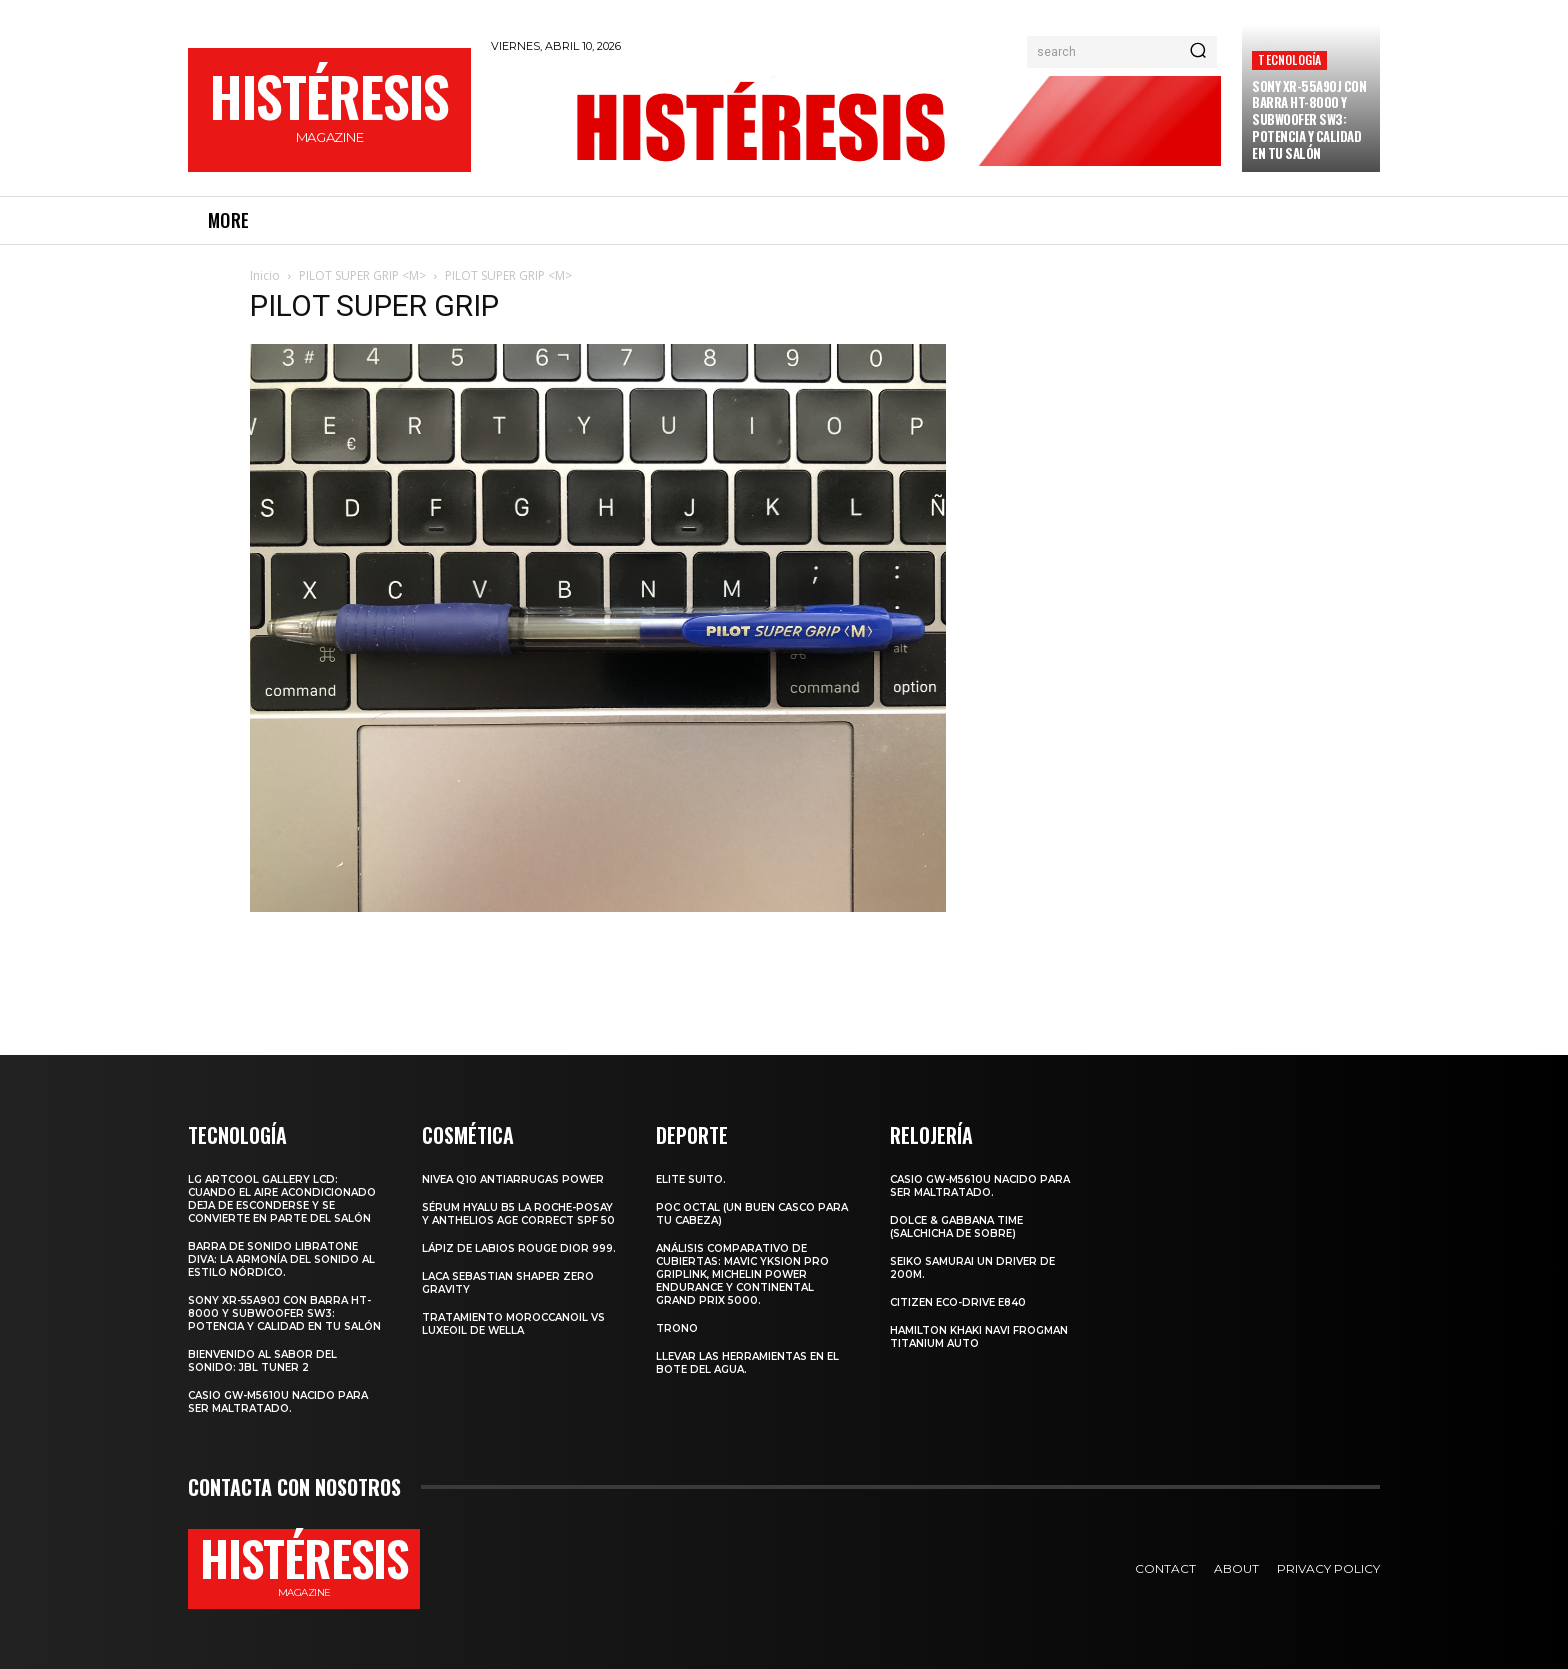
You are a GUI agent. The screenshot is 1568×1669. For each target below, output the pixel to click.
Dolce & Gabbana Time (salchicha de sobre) (956, 1227)
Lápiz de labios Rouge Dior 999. (519, 1248)
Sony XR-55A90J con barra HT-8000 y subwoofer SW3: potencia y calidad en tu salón (1309, 120)
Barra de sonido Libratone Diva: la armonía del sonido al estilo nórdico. (281, 1259)
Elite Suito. (691, 1179)
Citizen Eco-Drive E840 (958, 1302)
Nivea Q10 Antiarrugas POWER (513, 1179)
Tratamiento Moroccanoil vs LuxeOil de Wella (513, 1324)
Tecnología (1289, 59)
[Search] (1198, 52)
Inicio (265, 275)
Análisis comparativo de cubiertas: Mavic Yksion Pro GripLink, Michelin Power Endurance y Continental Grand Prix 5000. (742, 1274)
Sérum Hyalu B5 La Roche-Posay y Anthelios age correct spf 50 (518, 1214)
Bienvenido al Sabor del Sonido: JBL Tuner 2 (262, 1361)
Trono (677, 1328)
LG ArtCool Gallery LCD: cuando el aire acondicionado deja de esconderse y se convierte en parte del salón (282, 1199)
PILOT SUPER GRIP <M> (362, 275)
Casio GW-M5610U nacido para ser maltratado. (278, 1402)
